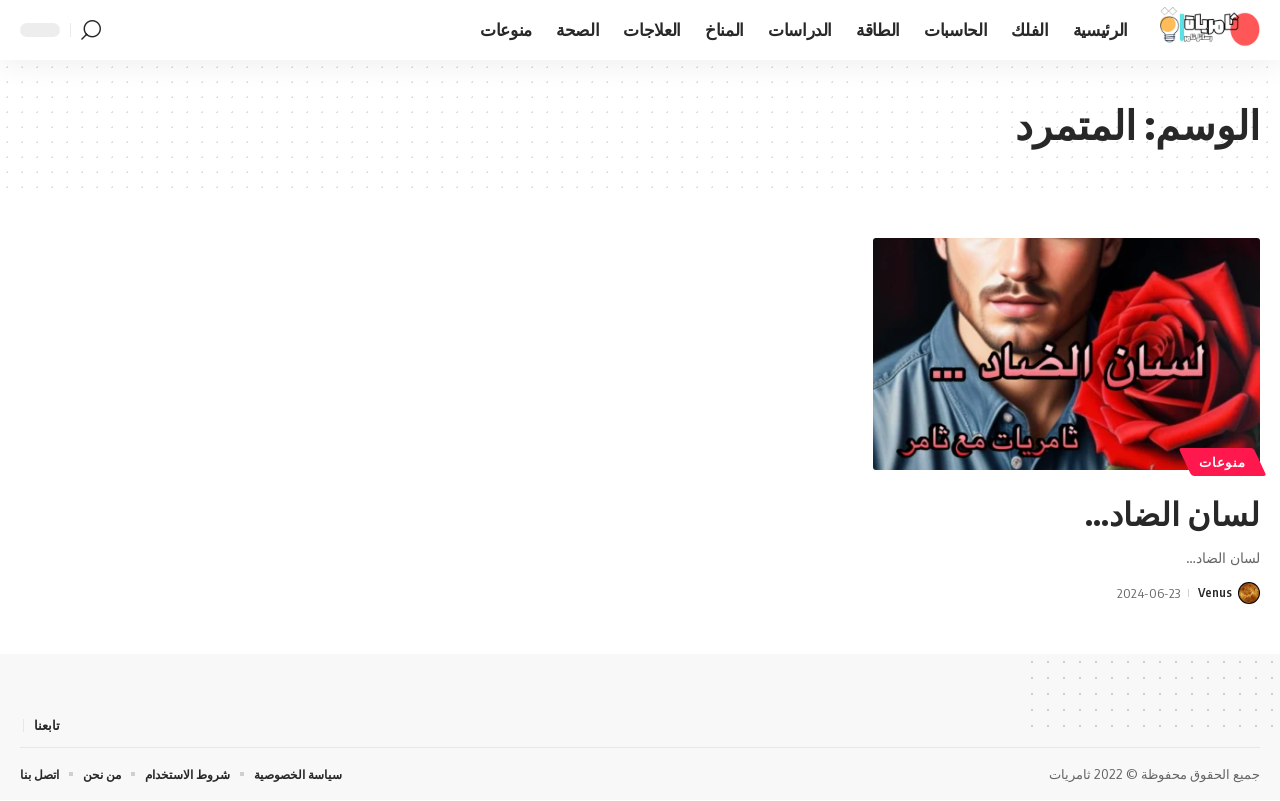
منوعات (1225, 461)
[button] (91, 30)
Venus (1214, 593)
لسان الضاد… (1153, 510)
